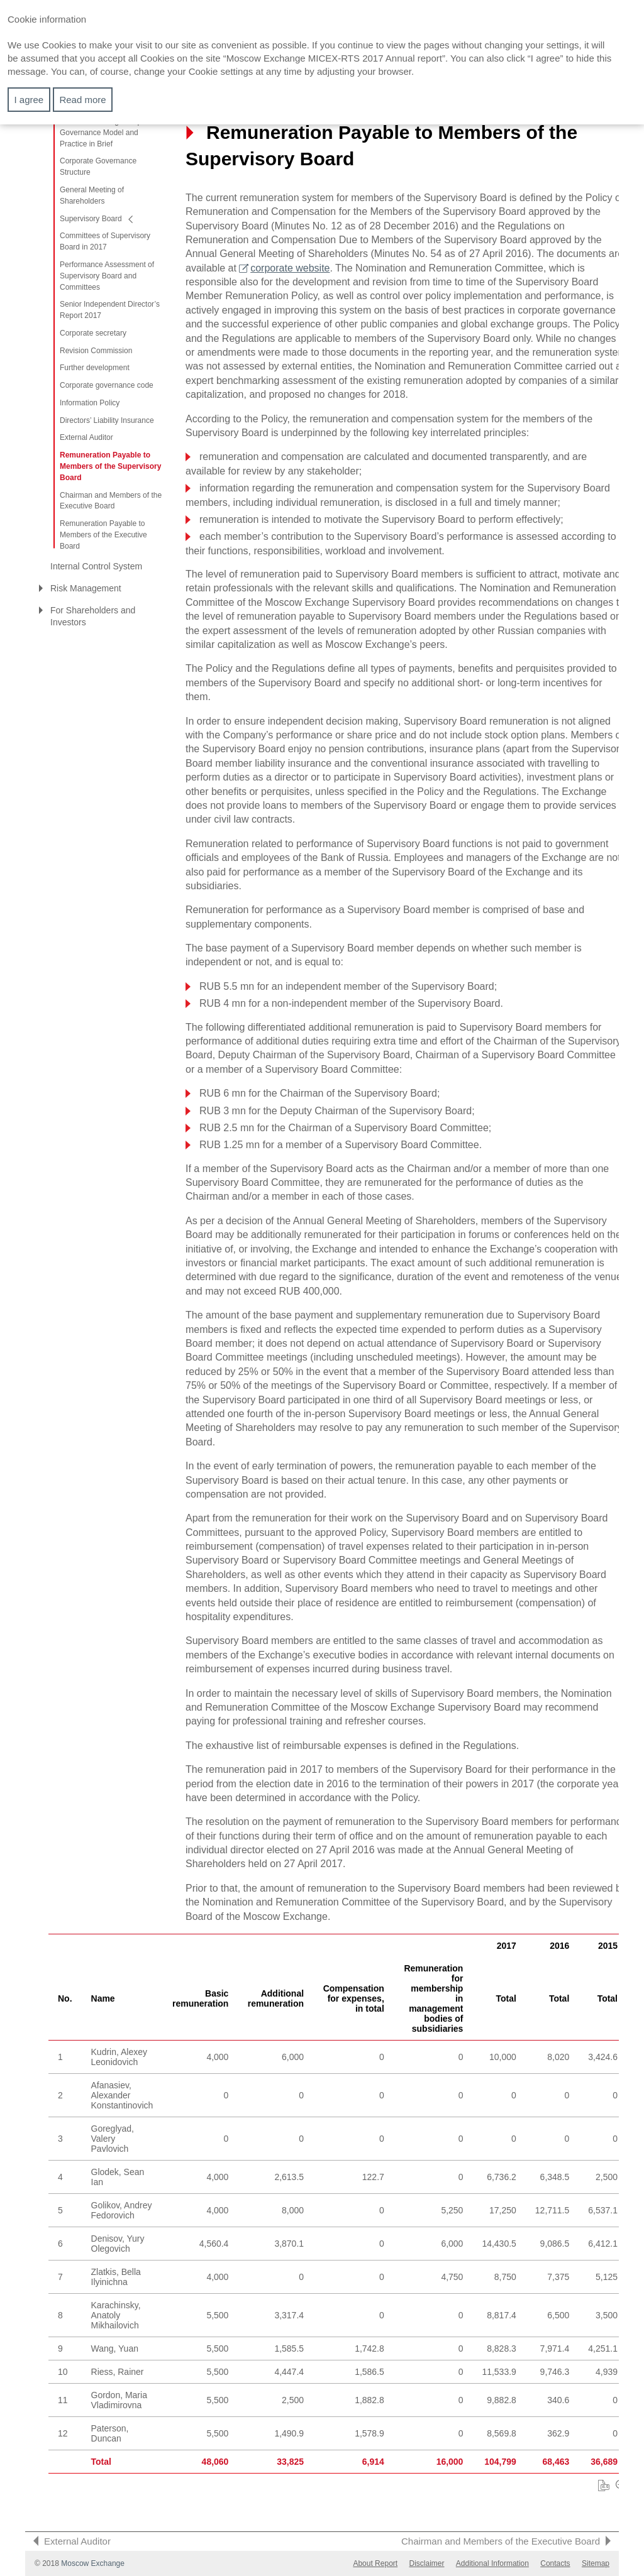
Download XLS (603, 2485)
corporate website (290, 268)
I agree (29, 99)
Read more (82, 99)
